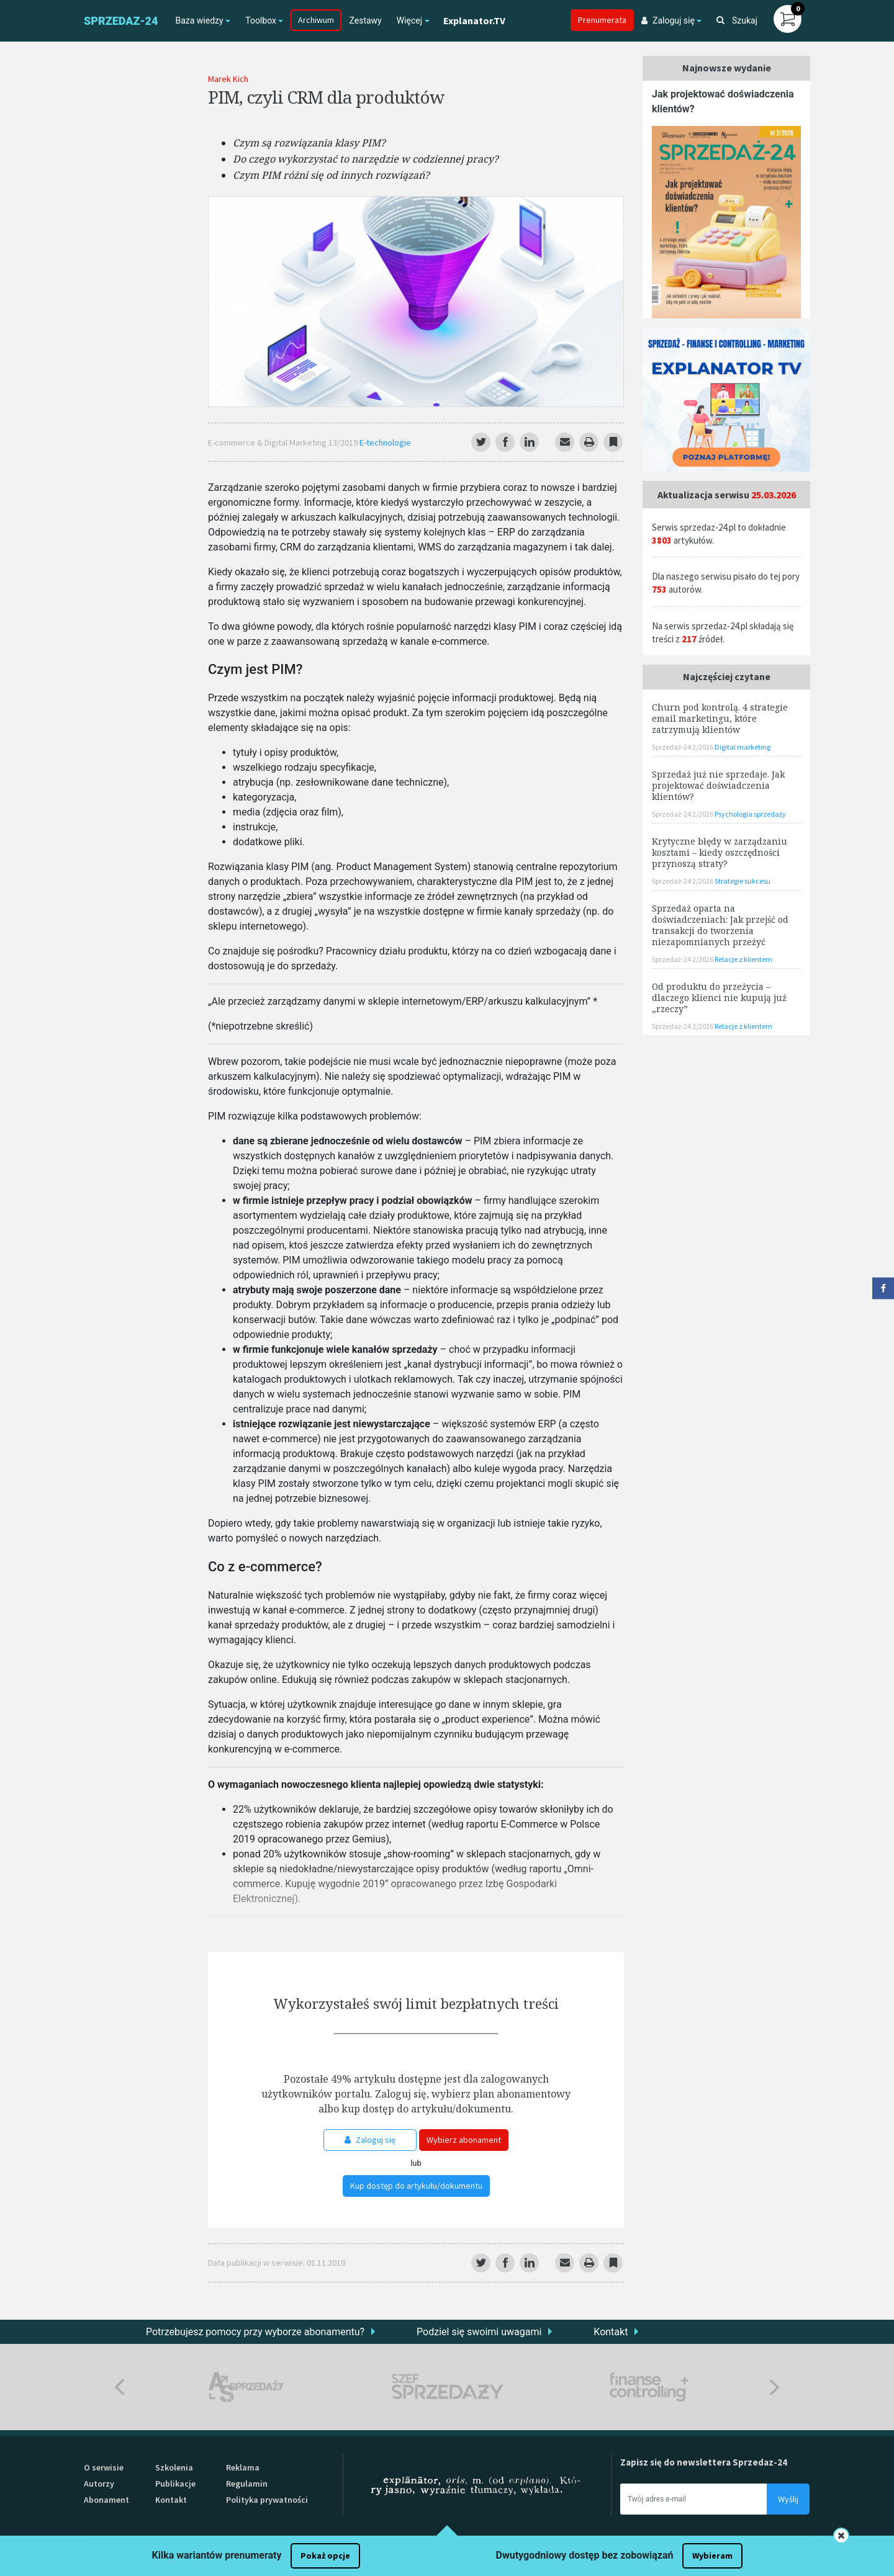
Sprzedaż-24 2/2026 (683, 747)
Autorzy (99, 2483)
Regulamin (247, 2483)
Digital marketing (742, 747)
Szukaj (736, 20)
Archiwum (316, 19)
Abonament (106, 2499)
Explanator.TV (474, 20)
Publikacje (175, 2483)
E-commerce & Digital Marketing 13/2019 (283, 442)
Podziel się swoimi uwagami (479, 2332)
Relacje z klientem (743, 959)
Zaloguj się (370, 2139)
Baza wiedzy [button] (199, 20)
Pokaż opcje (325, 2555)
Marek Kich (228, 78)
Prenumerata (602, 19)
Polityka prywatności (267, 2499)
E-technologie (385, 442)
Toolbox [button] (260, 20)
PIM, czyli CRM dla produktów (326, 97)
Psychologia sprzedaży (750, 814)
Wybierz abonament (464, 2139)
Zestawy (365, 20)
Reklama (243, 2467)
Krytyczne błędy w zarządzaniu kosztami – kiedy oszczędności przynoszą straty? (719, 852)
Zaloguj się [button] (668, 20)
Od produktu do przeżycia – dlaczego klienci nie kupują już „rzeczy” (719, 998)
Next (774, 2387)
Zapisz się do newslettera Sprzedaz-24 (703, 2462)
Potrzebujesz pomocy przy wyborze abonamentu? (255, 2332)
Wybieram (712, 2555)
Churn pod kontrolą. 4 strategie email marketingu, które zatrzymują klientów (720, 718)
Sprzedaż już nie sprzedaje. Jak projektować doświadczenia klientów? (718, 785)
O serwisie (104, 2467)
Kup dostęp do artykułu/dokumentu (416, 2185)
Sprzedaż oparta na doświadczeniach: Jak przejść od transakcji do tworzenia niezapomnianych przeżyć (720, 925)
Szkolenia (174, 2467)
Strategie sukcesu (742, 881)
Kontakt (611, 2332)
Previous (119, 2387)
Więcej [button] (409, 20)
